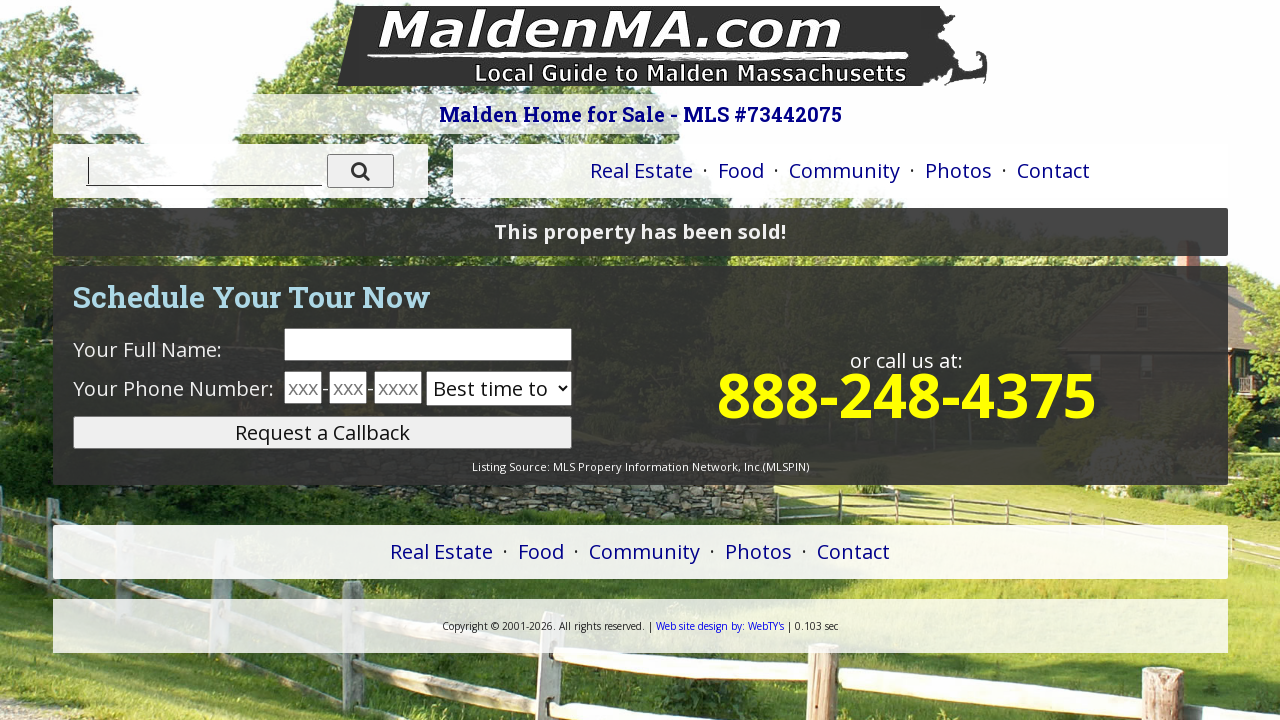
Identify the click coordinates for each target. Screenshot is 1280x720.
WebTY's (720, 626)
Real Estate (641, 170)
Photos (958, 170)
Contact (1053, 170)
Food (741, 170)
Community (844, 170)
